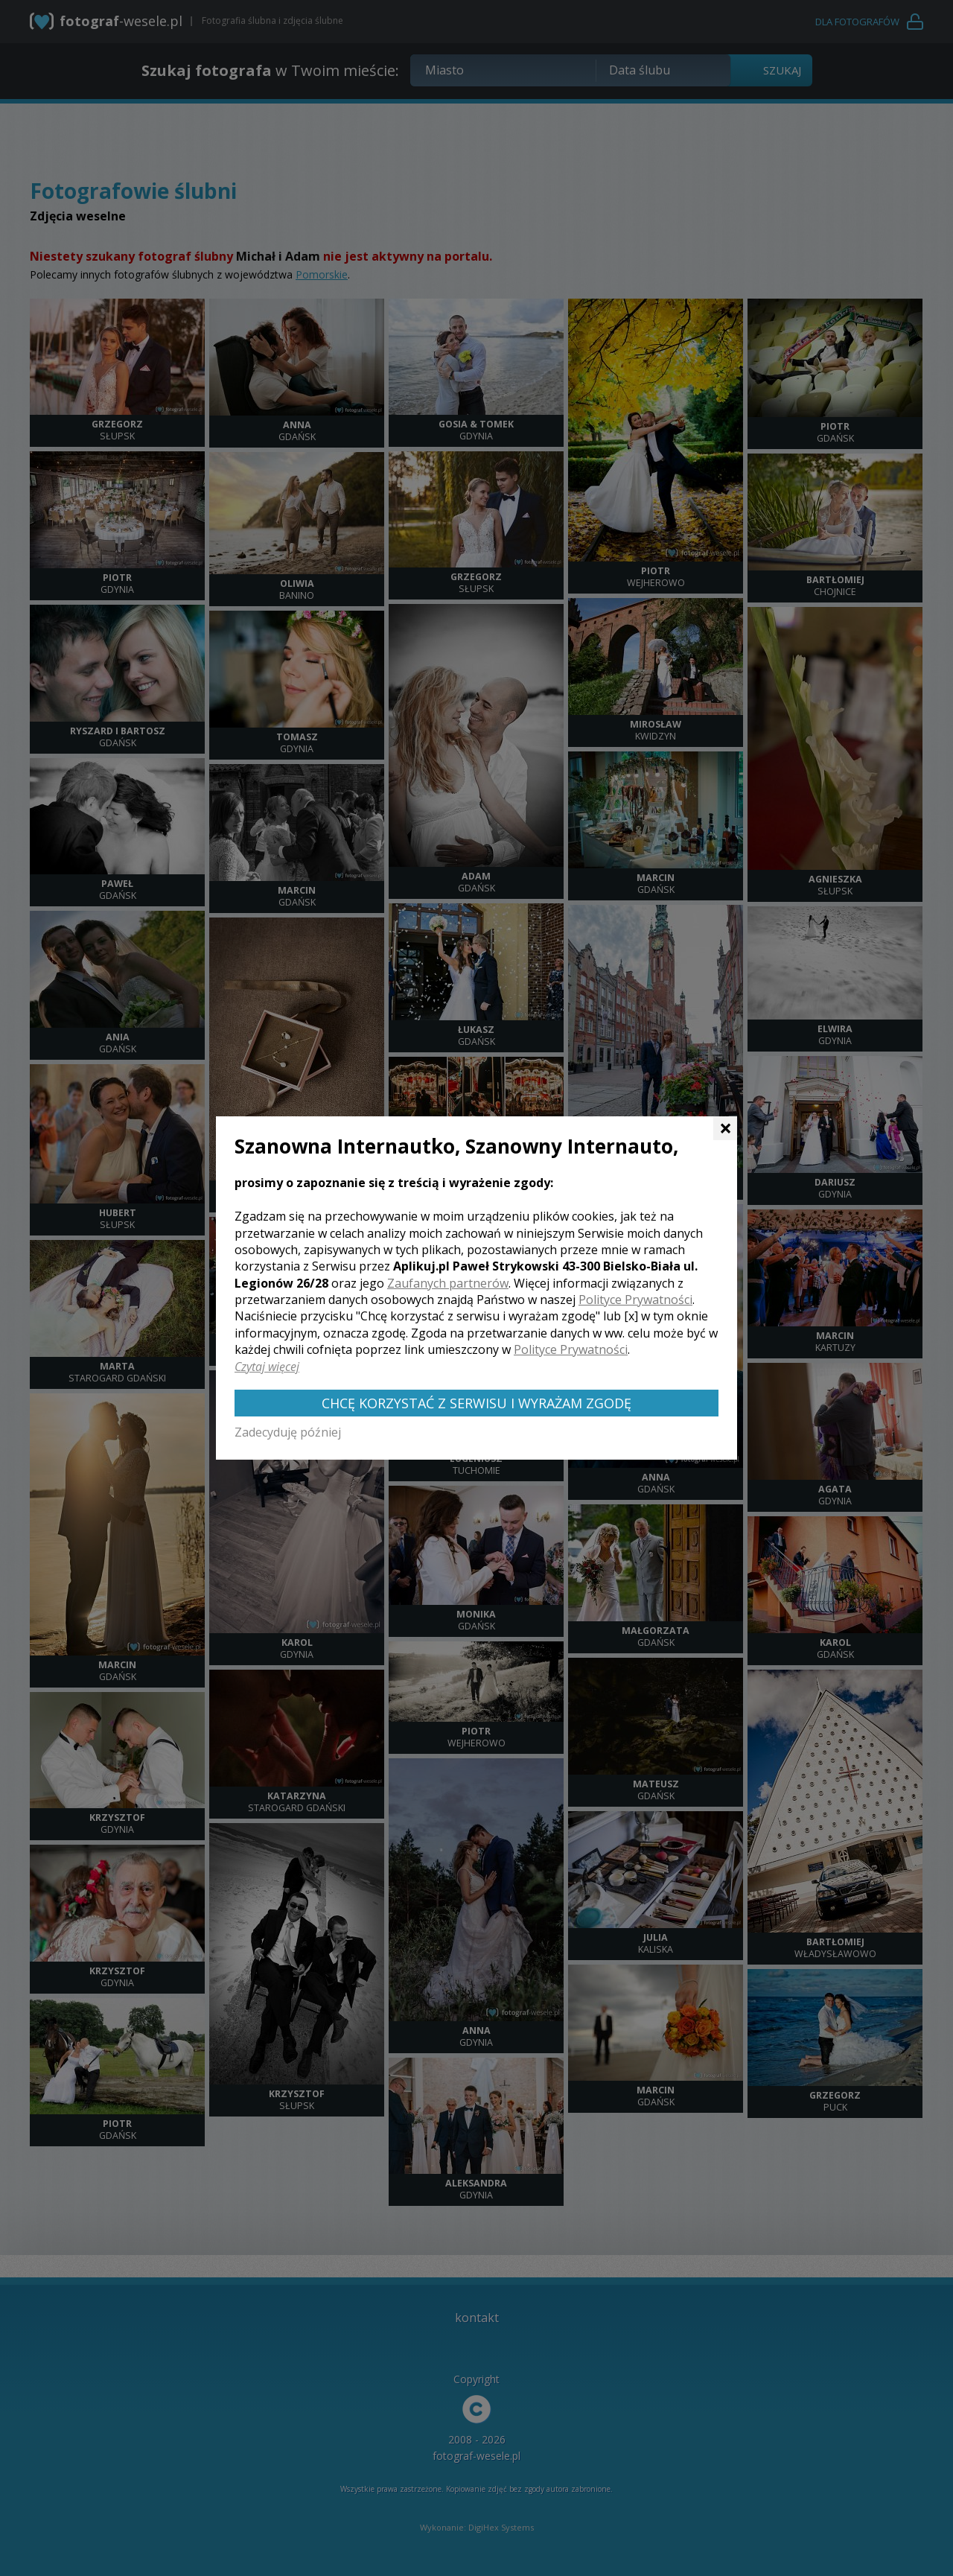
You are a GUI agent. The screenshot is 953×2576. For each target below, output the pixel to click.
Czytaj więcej (267, 1366)
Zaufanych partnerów (448, 1283)
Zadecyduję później (288, 1432)
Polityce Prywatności (635, 1299)
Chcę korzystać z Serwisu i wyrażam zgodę (476, 1403)
